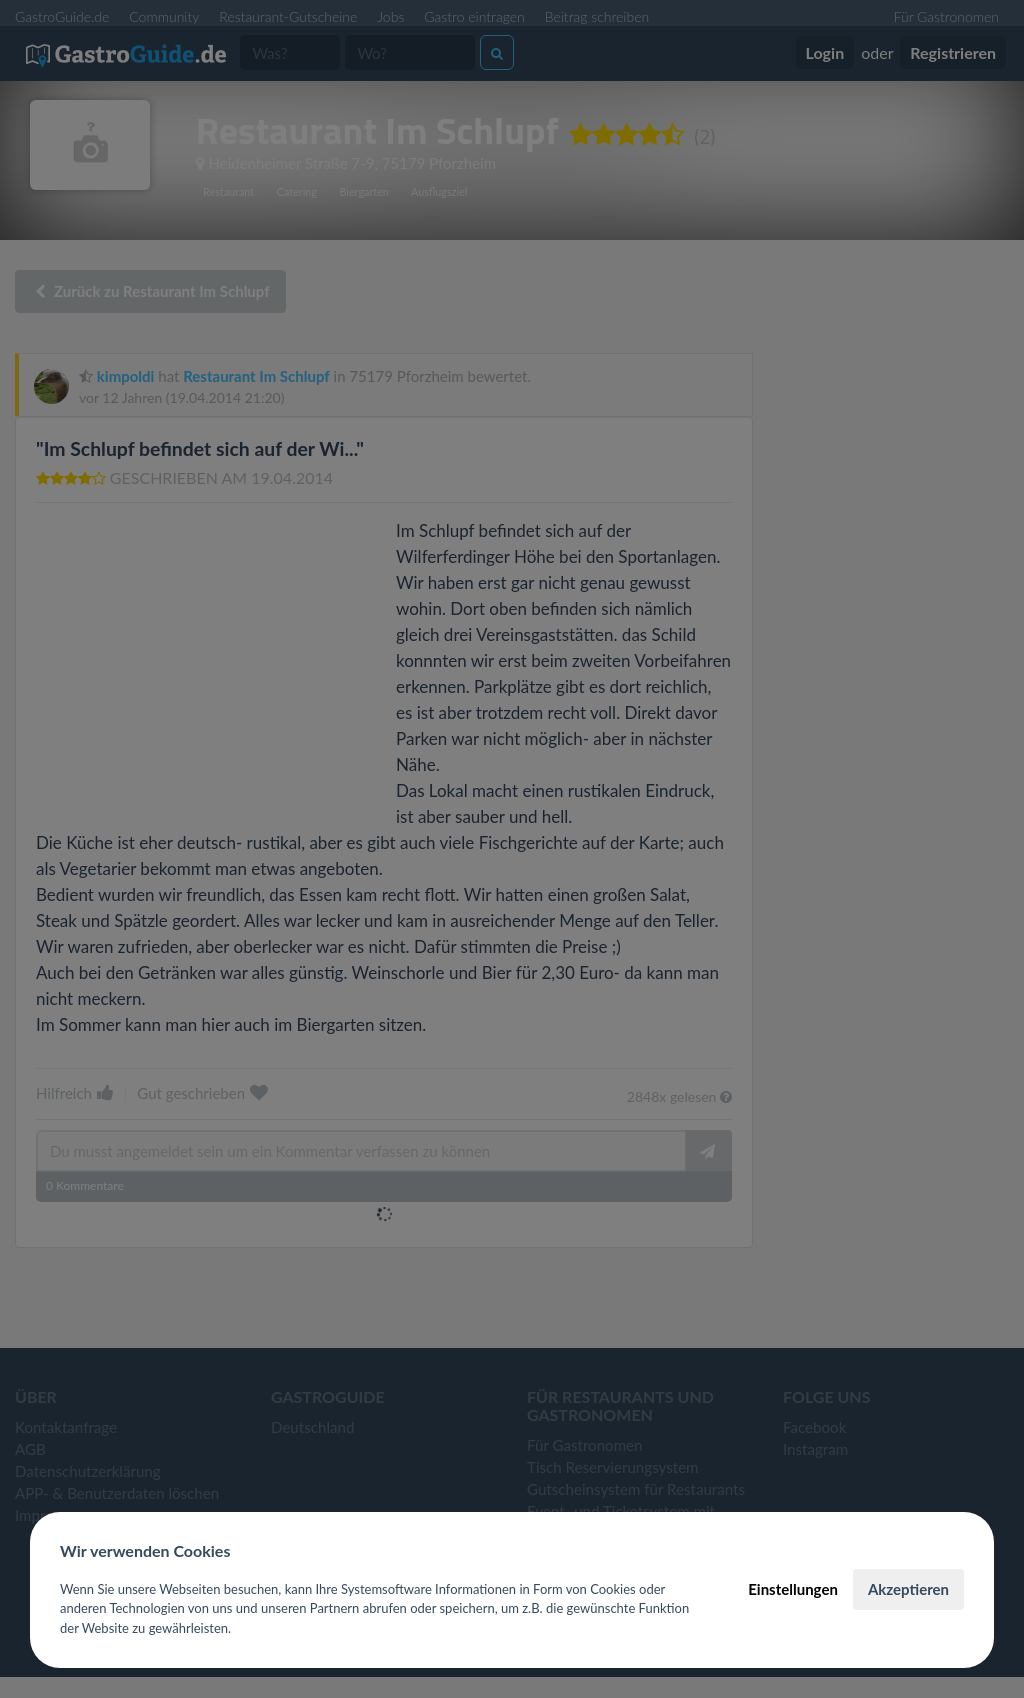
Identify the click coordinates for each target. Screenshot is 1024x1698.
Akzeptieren (908, 1589)
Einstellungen (793, 1589)
